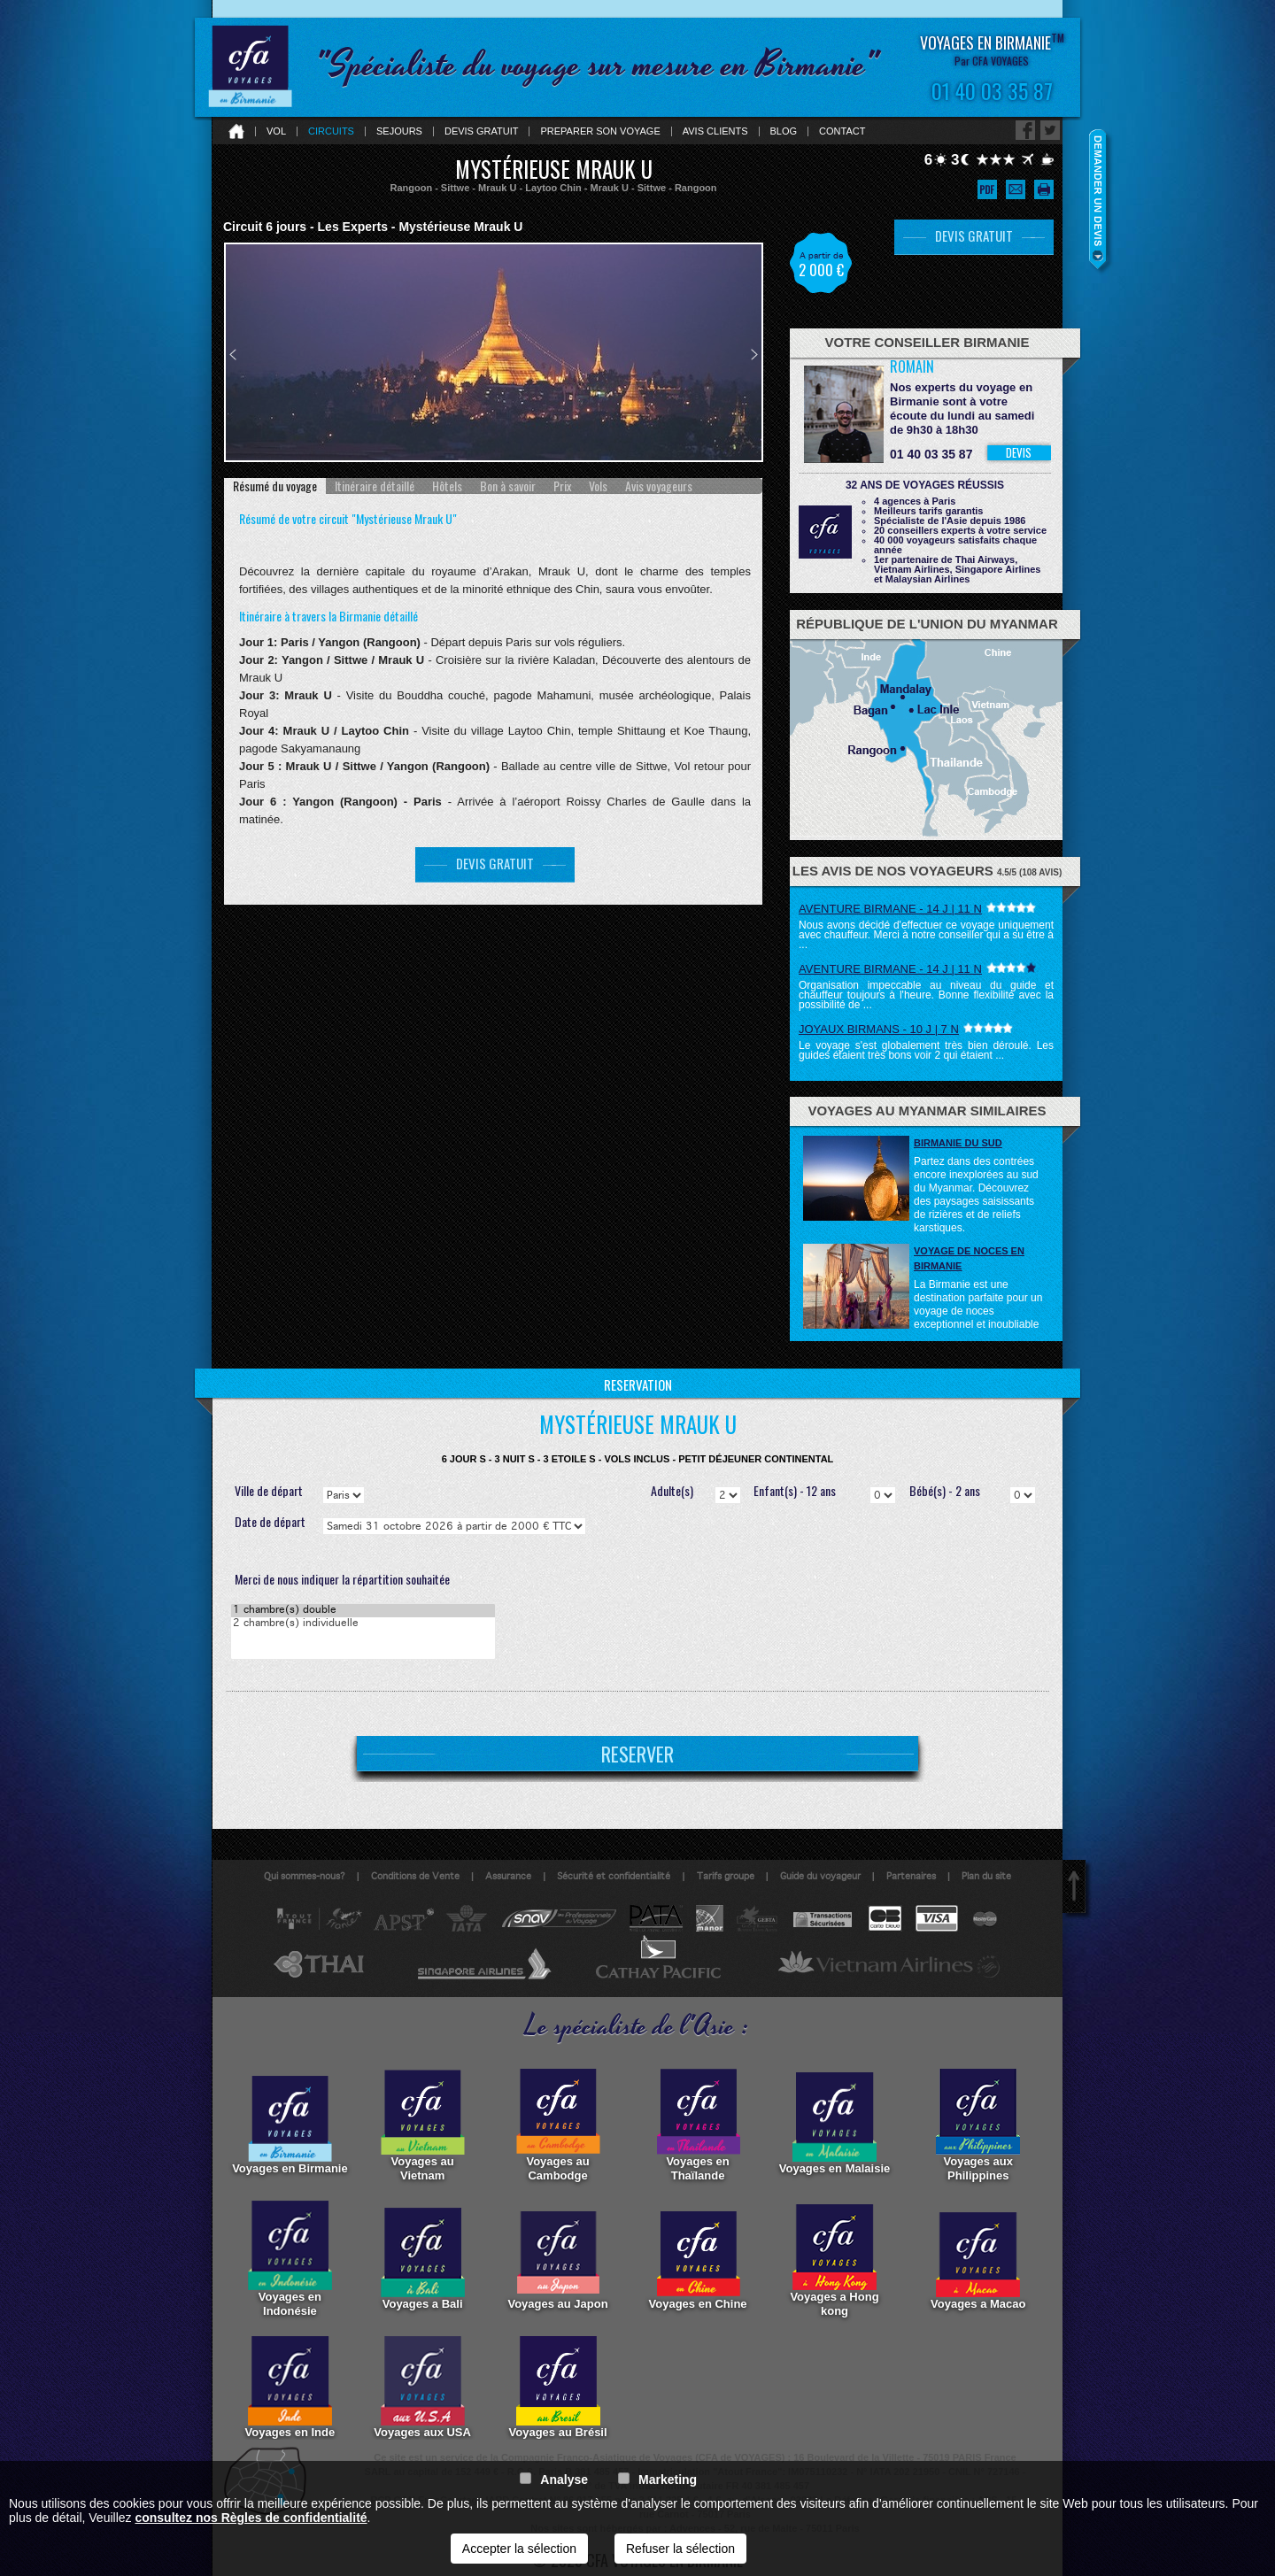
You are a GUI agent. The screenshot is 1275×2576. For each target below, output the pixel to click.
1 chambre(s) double (363, 1610)
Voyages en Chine (698, 2259)
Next (754, 354)
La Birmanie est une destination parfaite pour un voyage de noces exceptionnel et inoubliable (978, 1304)
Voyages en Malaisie (835, 2123)
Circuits (331, 131)
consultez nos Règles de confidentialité (251, 2517)
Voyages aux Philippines (978, 2123)
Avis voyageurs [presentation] (658, 486)
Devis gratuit (481, 131)
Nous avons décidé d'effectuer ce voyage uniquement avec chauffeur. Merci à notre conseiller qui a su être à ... (926, 935)
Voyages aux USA (422, 2387)
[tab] (275, 486)
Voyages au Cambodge (558, 2123)
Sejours (399, 131)
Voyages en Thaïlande (698, 2123)
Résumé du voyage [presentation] (275, 486)
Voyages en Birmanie (290, 2123)
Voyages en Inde (290, 2387)
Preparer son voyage (600, 131)
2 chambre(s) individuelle (363, 1624)
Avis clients (715, 131)
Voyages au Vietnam (423, 2123)
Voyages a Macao (978, 2259)
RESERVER (637, 1753)
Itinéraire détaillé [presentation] (374, 486)
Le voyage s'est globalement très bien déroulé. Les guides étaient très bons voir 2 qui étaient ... (926, 1050)
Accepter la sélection (519, 2548)
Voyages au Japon (557, 2259)
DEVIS (1019, 452)
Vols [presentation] (598, 486)
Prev (232, 354)
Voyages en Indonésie (290, 2259)
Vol (276, 131)
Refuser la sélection (680, 2548)
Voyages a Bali (423, 2259)
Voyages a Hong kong (834, 2259)
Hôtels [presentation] (447, 486)
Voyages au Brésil (558, 2387)
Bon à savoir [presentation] (508, 486)
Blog (784, 131)
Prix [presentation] (562, 486)
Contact (842, 131)
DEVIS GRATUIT (495, 863)
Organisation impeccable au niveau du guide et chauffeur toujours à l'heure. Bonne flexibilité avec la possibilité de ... (926, 995)
